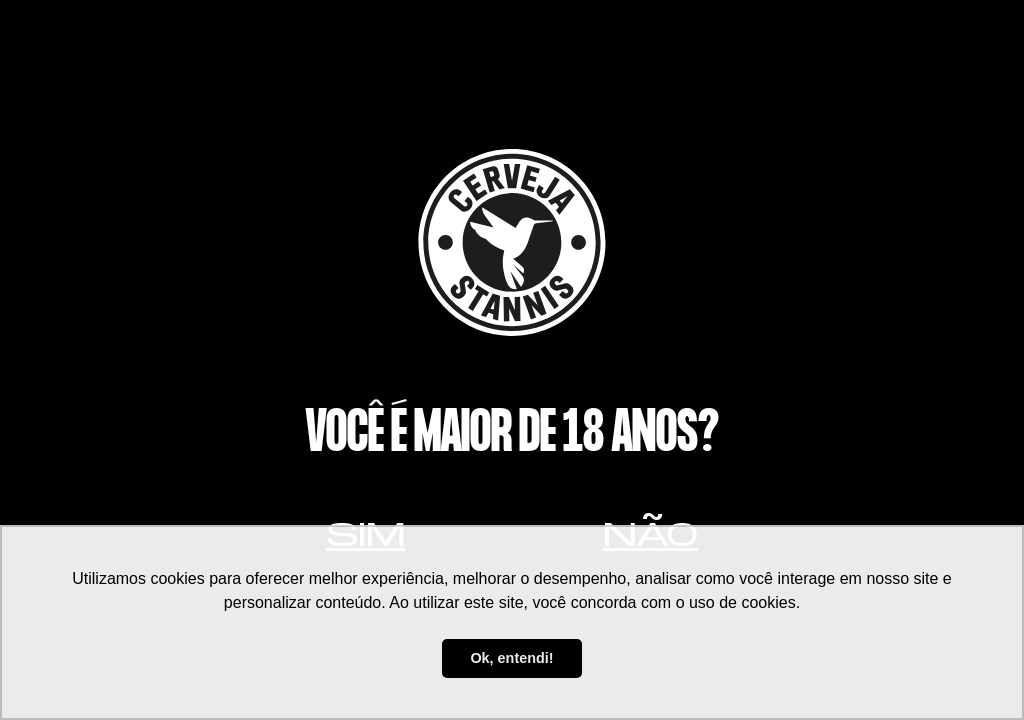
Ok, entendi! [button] (511, 658)
